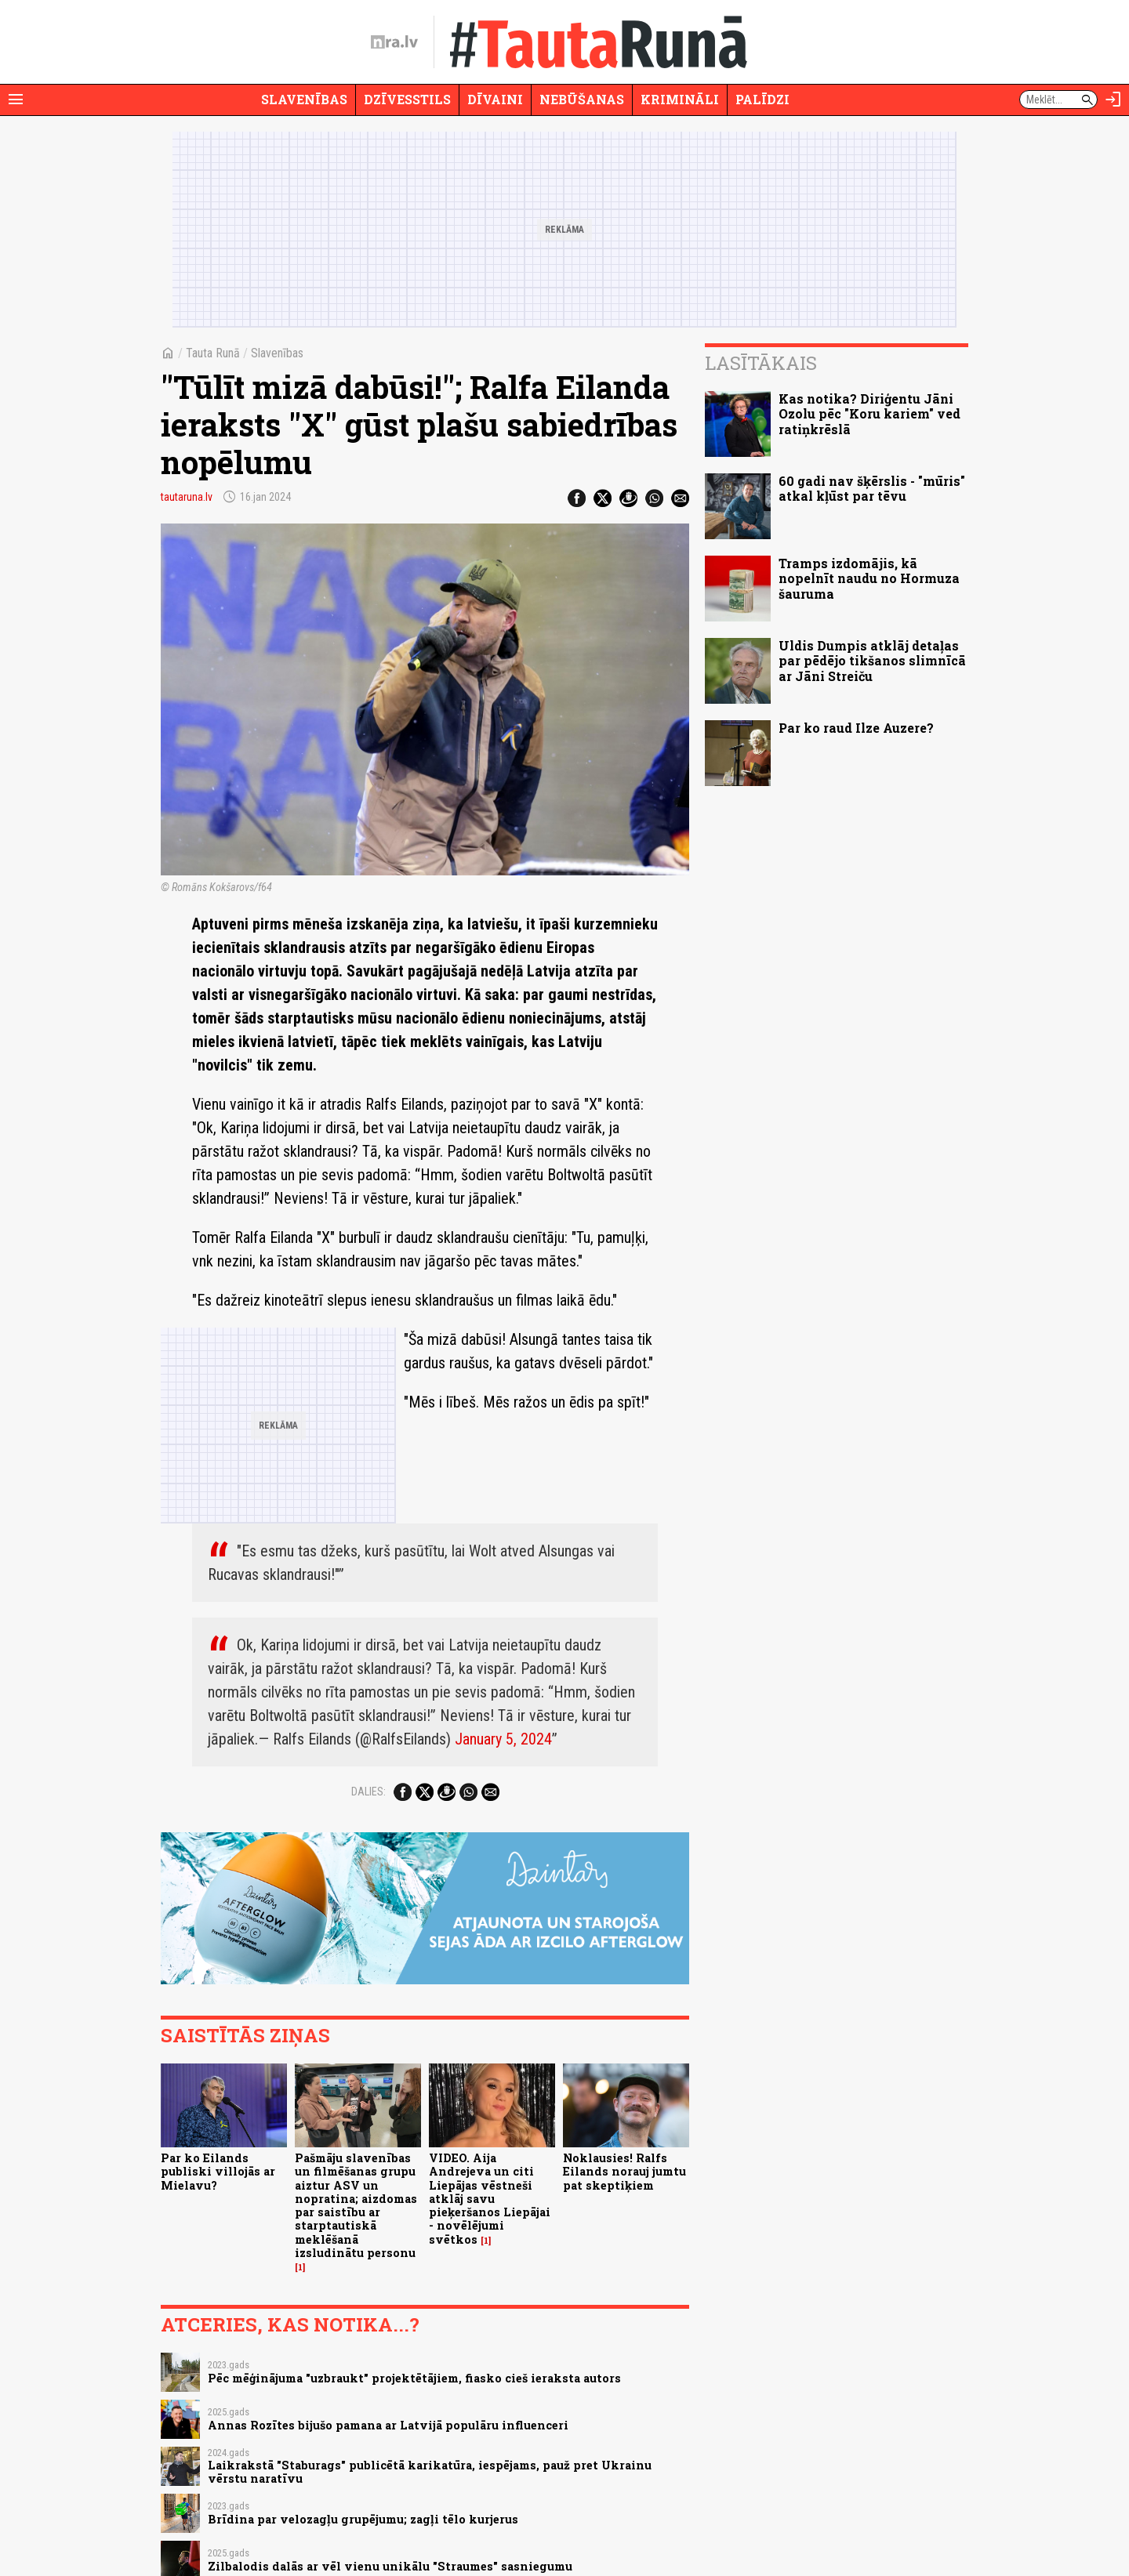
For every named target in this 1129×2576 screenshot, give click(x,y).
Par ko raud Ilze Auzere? (856, 727)
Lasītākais (761, 362)
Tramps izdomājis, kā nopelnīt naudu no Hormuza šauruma (869, 578)
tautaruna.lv (186, 497)
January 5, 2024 (503, 1739)
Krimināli (680, 99)
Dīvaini (495, 99)
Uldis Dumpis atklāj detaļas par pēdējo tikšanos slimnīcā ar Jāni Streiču (872, 660)
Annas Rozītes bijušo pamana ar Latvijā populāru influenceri (388, 2425)
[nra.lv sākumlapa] (394, 42)
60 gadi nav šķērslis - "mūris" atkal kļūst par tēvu (872, 488)
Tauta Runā (213, 353)
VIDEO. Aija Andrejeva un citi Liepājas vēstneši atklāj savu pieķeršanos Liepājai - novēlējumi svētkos (489, 2198)
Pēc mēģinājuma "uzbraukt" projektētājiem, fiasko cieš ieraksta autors (414, 2378)
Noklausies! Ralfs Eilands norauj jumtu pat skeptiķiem (624, 2171)
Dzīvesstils (407, 99)
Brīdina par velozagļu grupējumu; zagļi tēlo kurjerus (363, 2519)
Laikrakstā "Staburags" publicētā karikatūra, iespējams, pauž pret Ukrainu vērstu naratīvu (430, 2472)
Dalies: (368, 1791)
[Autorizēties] (1113, 99)
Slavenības (304, 99)
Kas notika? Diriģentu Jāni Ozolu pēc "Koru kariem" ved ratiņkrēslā (869, 413)
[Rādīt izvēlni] (15, 99)
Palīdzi (762, 99)
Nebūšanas (581, 99)
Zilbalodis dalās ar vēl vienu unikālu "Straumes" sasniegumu (390, 2566)
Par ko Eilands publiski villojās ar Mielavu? (218, 2171)
